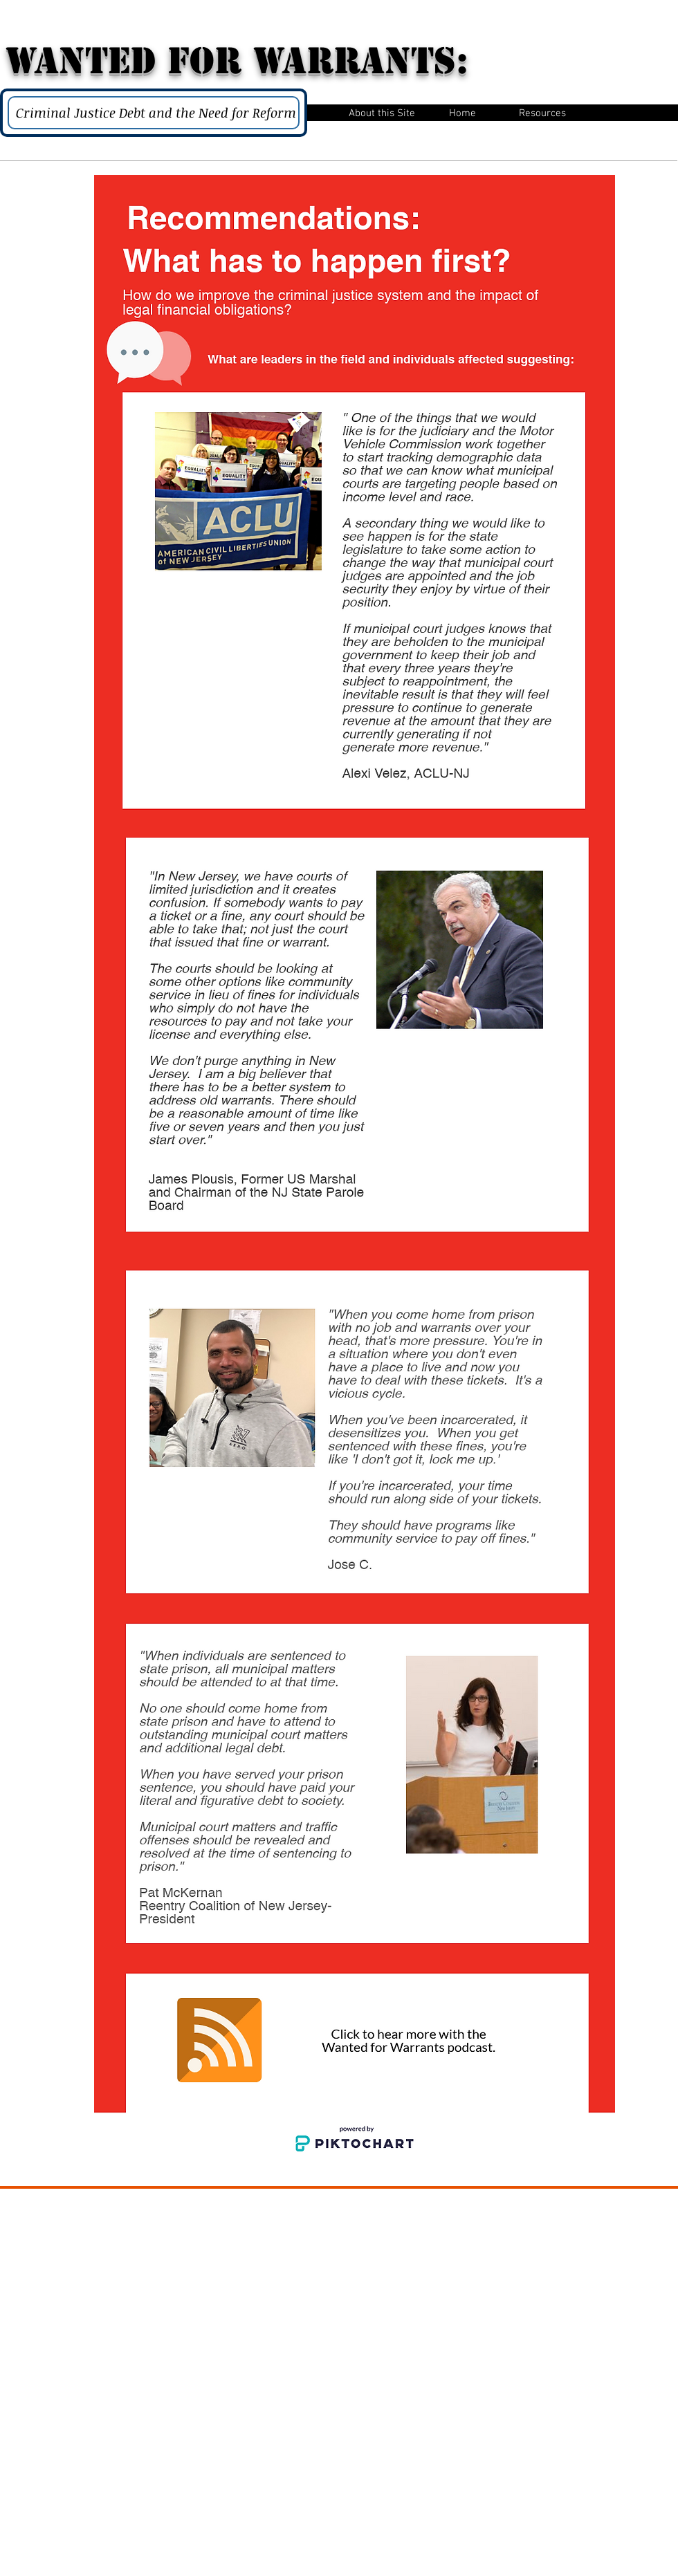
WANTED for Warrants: (237, 61)
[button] (382, 112)
